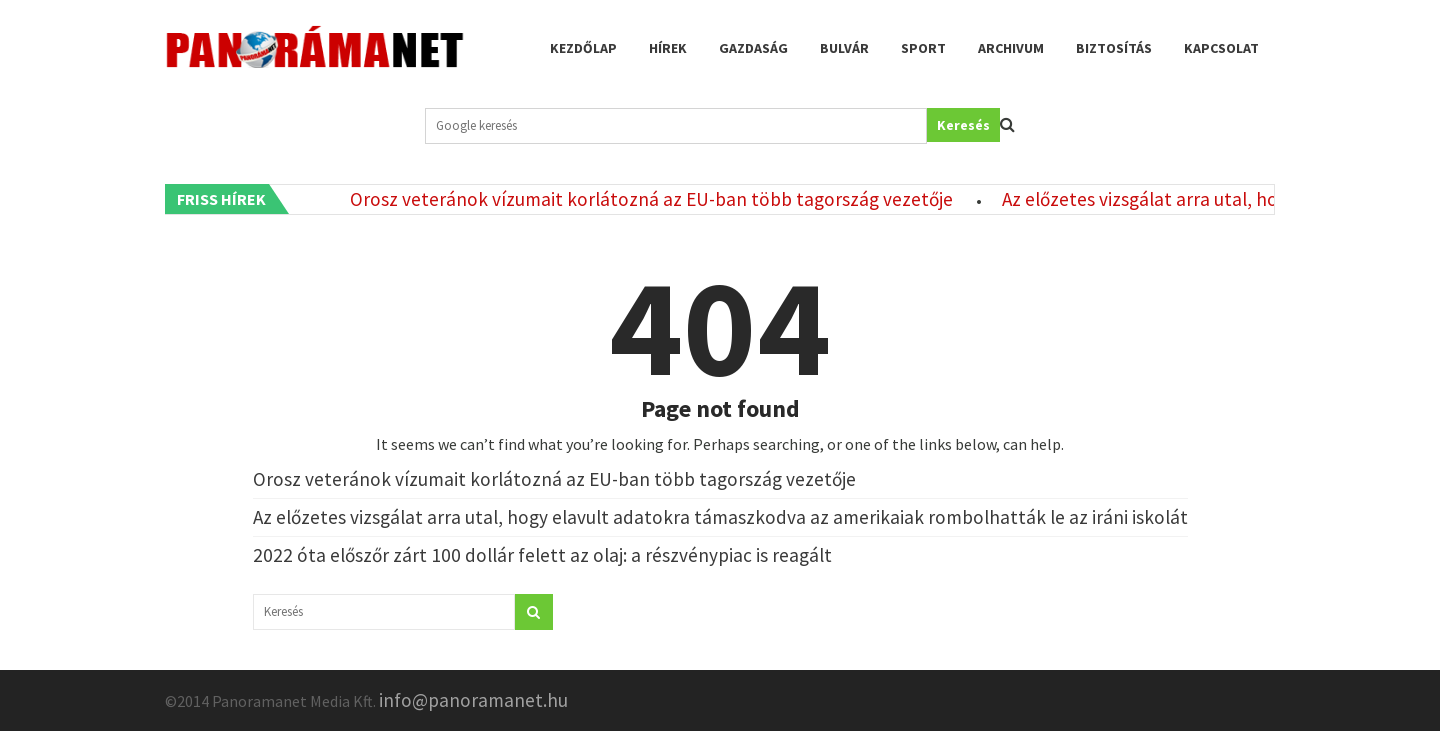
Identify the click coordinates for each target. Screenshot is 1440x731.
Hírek (668, 48)
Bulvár (844, 48)
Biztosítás (1114, 48)
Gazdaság (753, 48)
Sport (923, 48)
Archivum (1011, 48)
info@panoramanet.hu (473, 700)
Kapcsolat (1221, 48)
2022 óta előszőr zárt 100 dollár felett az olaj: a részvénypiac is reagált (542, 555)
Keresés (963, 125)
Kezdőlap (583, 48)
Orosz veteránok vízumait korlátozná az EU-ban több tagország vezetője (656, 199)
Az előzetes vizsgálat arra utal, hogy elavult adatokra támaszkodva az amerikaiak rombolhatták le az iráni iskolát (720, 517)
